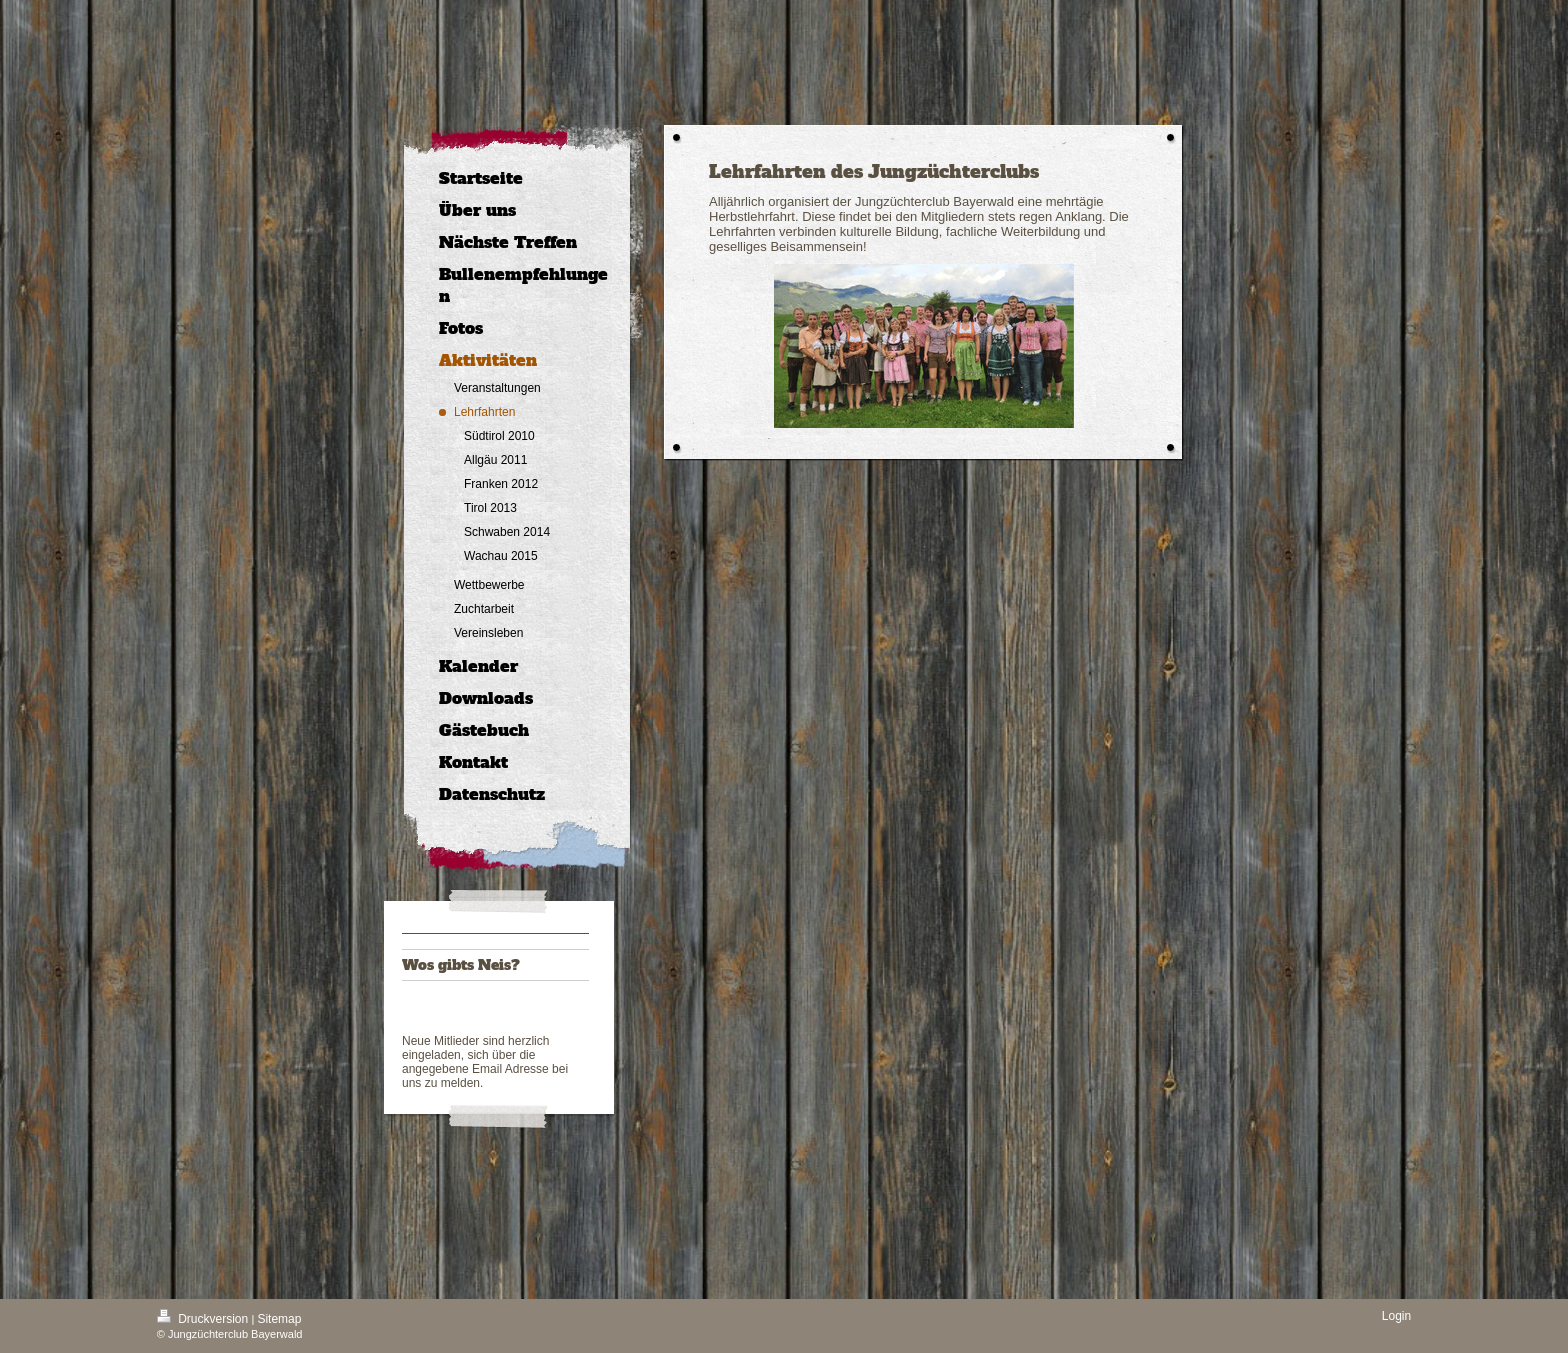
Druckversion (204, 1319)
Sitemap (279, 1319)
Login (1396, 1316)
